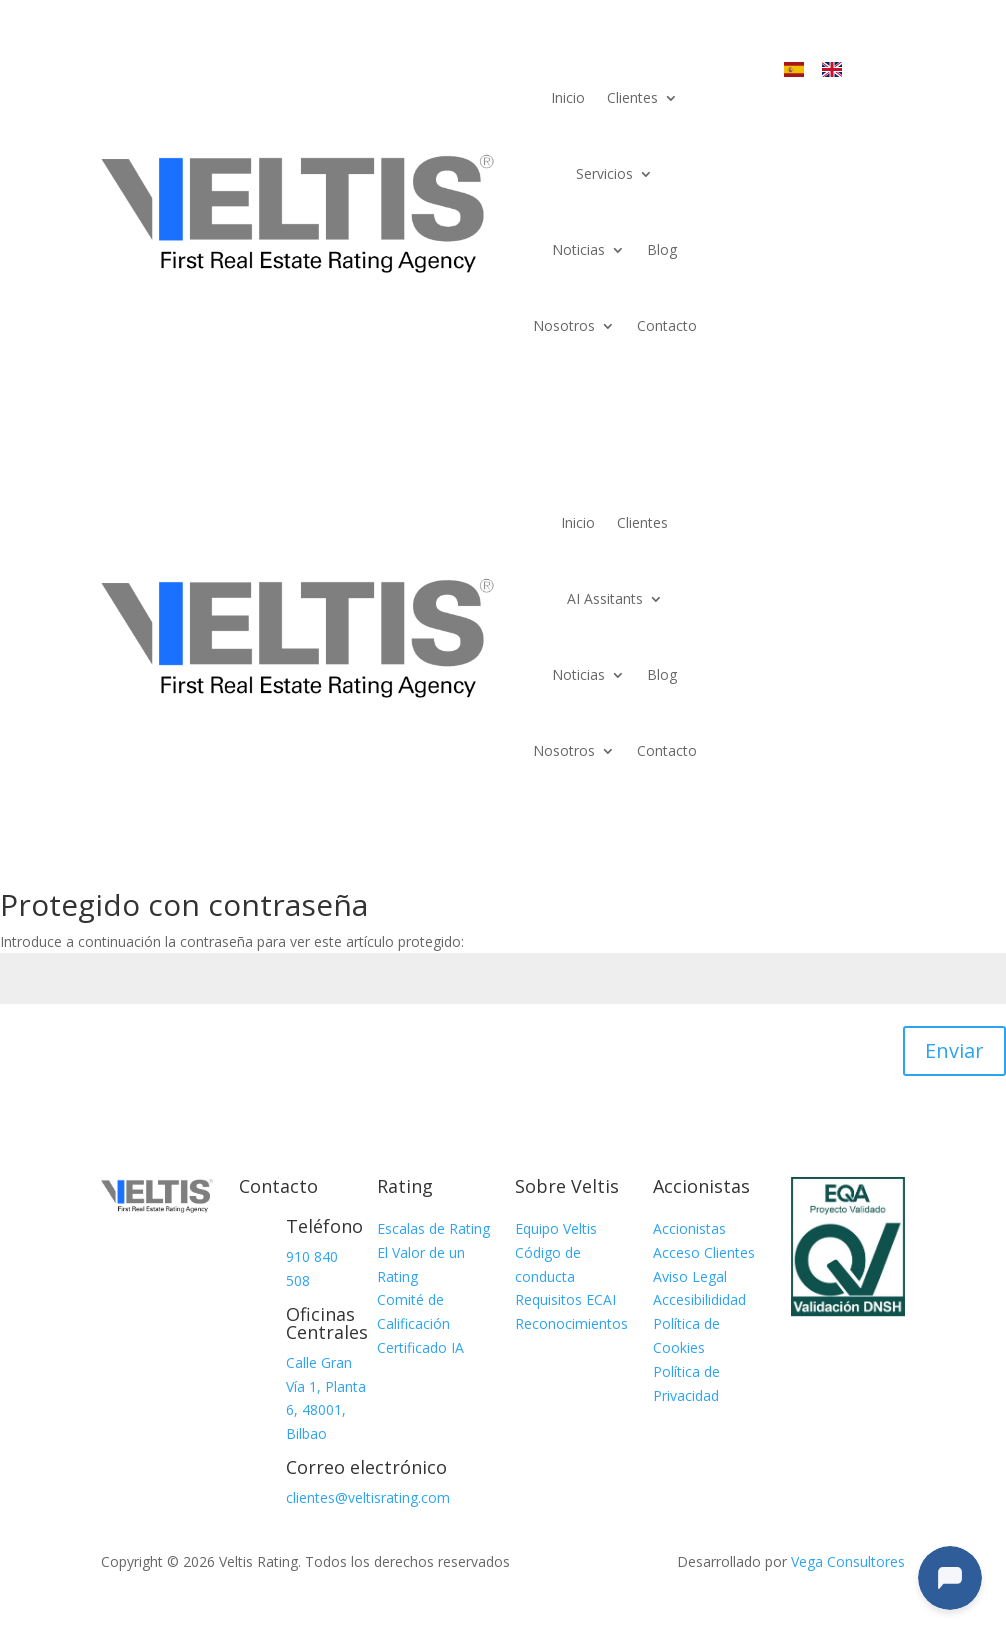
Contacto (667, 325)
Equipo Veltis (556, 1228)
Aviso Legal (690, 1276)
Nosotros (564, 325)
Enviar (954, 1050)
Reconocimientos (571, 1323)
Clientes (632, 97)
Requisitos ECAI (565, 1299)
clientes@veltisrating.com (368, 1497)
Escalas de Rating (433, 1228)
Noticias (578, 249)
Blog (662, 249)
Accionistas (689, 1228)
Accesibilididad (699, 1299)
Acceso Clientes (704, 1252)
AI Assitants (605, 598)
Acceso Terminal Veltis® (840, 543)
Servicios (604, 173)
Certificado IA (420, 1347)
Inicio (568, 97)
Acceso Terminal (840, 137)
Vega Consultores (848, 1561)
